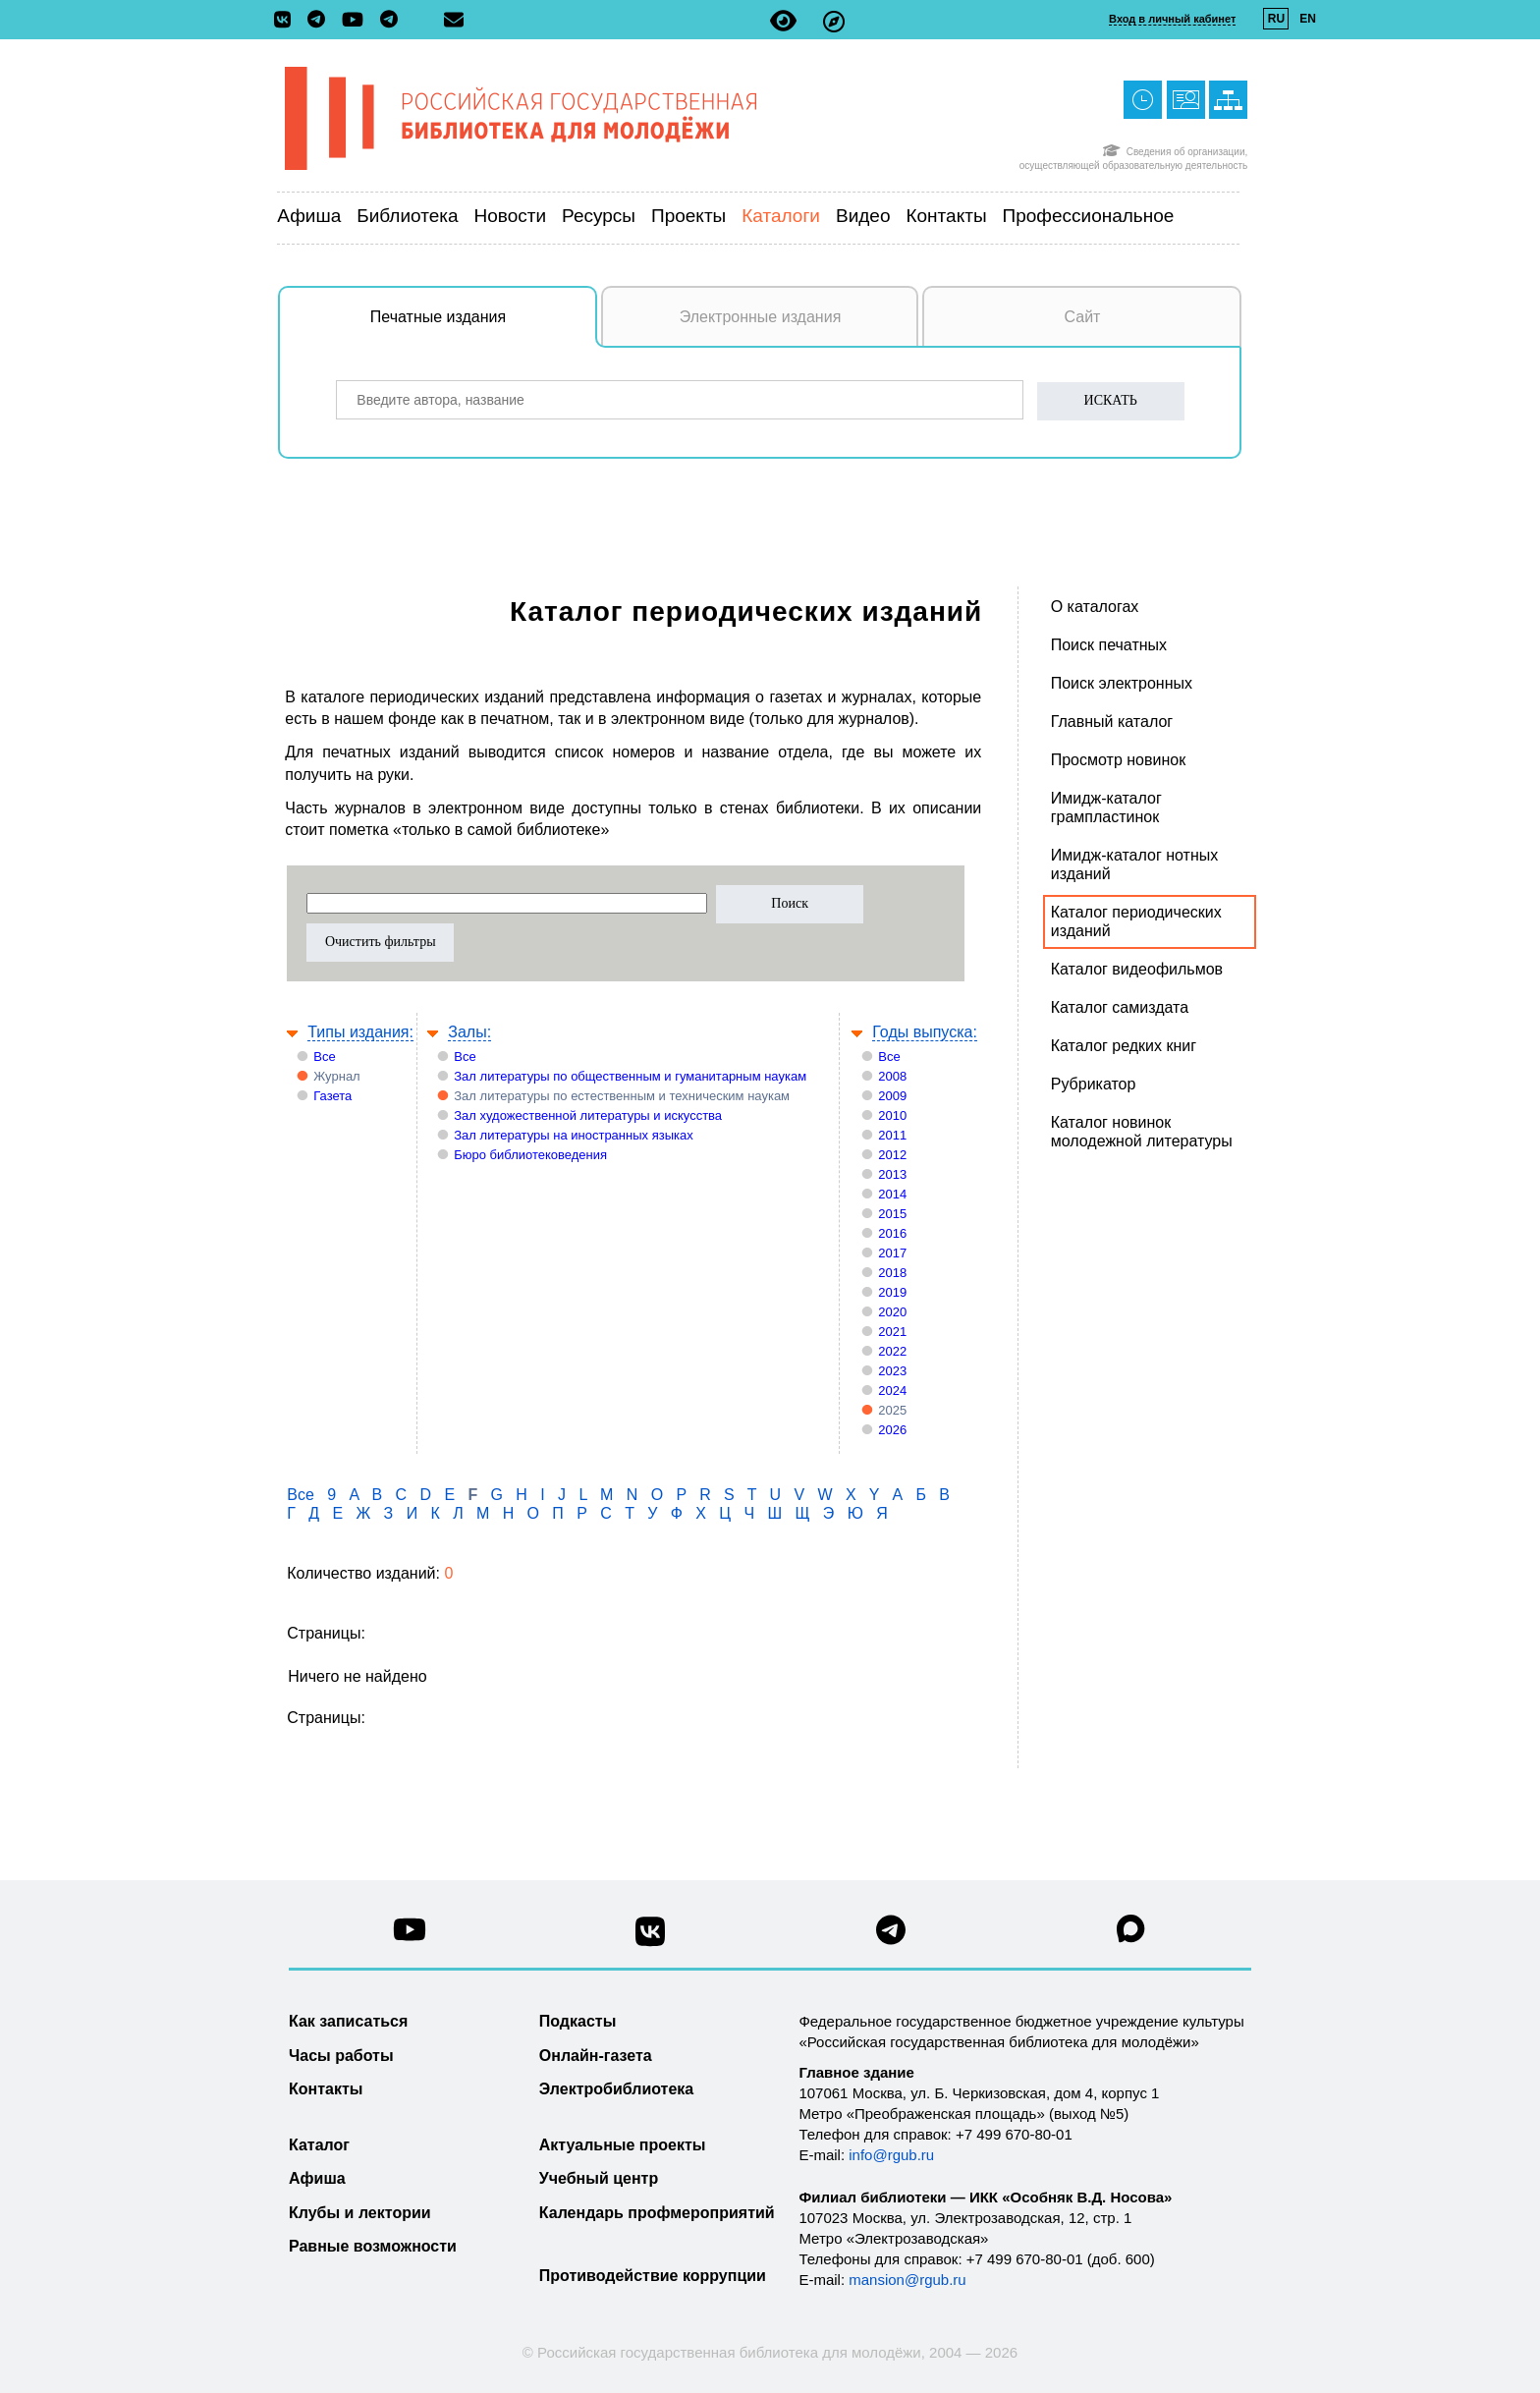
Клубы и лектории (360, 2212)
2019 (892, 1292)
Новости (510, 215)
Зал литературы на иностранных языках (573, 1135)
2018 (892, 1272)
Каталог (319, 2145)
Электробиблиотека (616, 2089)
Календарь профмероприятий (657, 2212)
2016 (892, 1233)
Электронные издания (761, 316)
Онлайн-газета (595, 2055)
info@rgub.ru (891, 2154)
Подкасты (578, 2021)
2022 (892, 1351)
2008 (892, 1076)
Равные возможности (373, 2246)
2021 (892, 1331)
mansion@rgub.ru (907, 2279)
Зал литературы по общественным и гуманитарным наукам (630, 1076)
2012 (892, 1154)
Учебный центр (598, 2178)
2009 (892, 1095)
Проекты (688, 215)
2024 (892, 1390)
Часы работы (341, 2055)
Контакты (946, 215)
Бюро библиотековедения (530, 1154)
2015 (892, 1213)
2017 (892, 1253)
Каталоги (781, 215)
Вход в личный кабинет (1172, 19)
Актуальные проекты (622, 2145)
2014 (892, 1194)
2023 (892, 1370)
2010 (892, 1115)
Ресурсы (598, 215)
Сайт (1083, 316)
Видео (863, 215)
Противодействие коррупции (652, 2275)
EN (1307, 19)
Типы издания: (360, 1032)
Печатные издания (484, 327)
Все (324, 1056)
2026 (892, 1429)
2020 (892, 1312)
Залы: (469, 1032)
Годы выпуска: (924, 1032)
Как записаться (348, 2021)
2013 (892, 1174)
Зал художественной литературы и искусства (588, 1115)
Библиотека (407, 215)
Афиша (309, 215)
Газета (332, 1095)
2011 (892, 1135)
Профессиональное (1089, 215)
